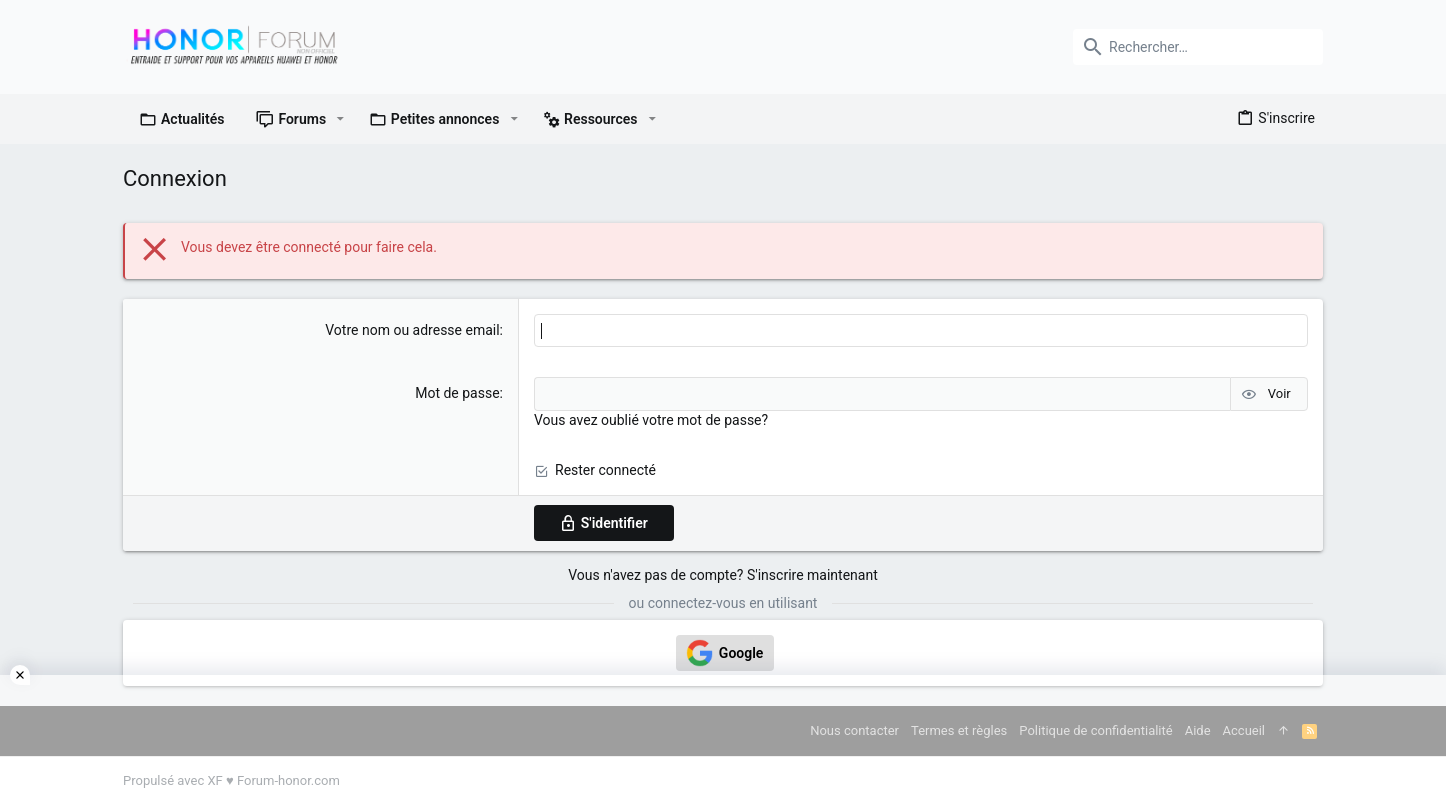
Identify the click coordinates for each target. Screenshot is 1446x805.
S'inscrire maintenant (812, 575)
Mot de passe (457, 393)
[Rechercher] (1198, 47)
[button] (340, 119)
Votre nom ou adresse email (412, 330)
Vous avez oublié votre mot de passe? (651, 420)
